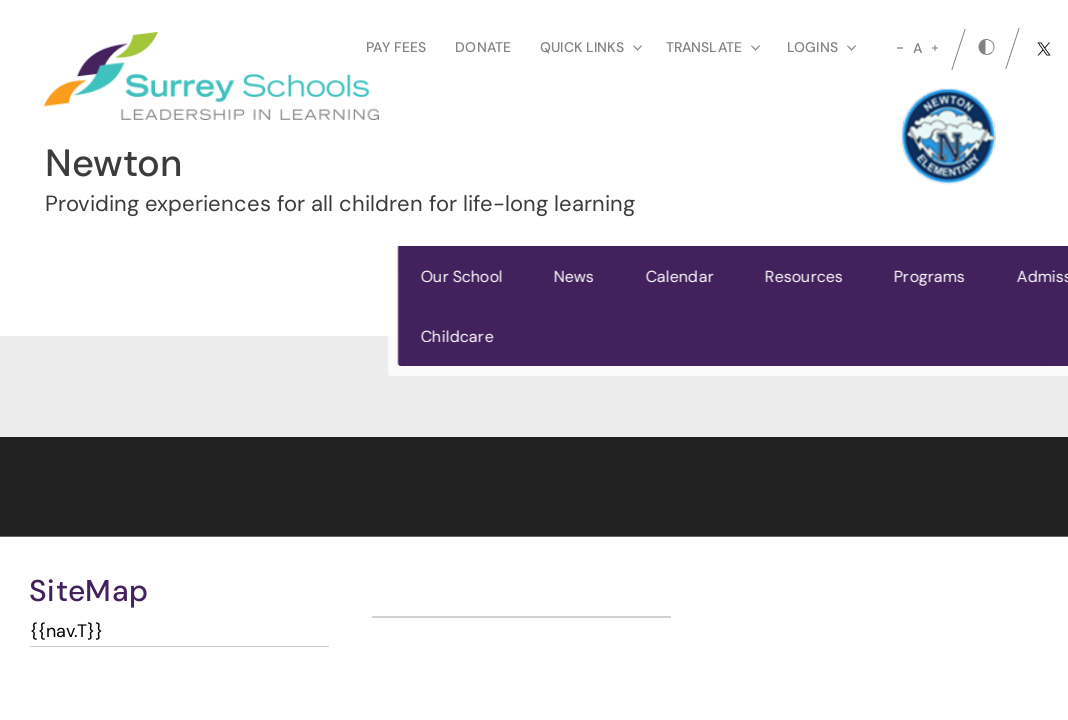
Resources (448, 276)
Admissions (703, 276)
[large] (935, 48)
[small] (900, 48)
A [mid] (917, 48)
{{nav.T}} (66, 631)
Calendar (323, 276)
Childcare (101, 336)
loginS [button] (821, 47)
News (218, 276)
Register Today (871, 305)
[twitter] (1044, 49)
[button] (995, 305)
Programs (573, 276)
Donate (483, 47)
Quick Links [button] (591, 47)
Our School (106, 276)
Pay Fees (396, 47)
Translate (713, 47)
